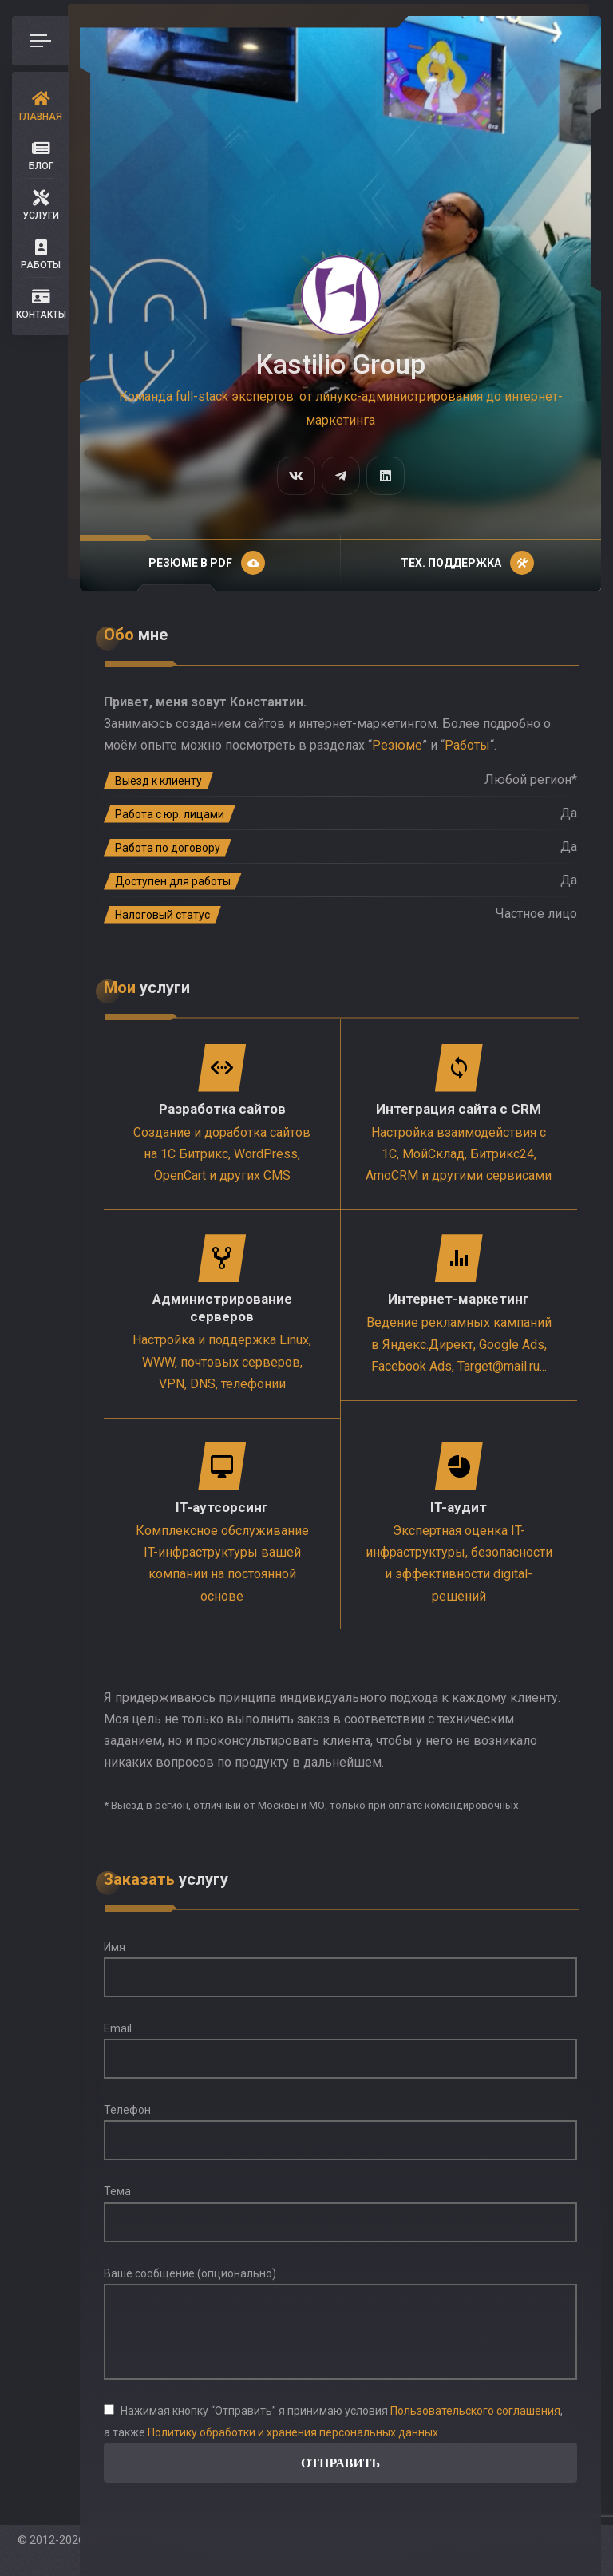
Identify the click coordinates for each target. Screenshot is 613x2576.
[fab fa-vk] (296, 476)
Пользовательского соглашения (475, 2410)
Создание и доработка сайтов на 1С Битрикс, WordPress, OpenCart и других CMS (221, 1154)
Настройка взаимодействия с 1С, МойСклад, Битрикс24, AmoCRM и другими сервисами (459, 1154)
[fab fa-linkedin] (385, 476)
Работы (467, 745)
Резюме (397, 745)
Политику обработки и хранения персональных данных (293, 2432)
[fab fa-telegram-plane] (341, 476)
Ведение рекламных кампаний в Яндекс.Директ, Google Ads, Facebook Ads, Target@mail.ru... (459, 1344)
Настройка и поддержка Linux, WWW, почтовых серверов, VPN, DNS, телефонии (221, 1361)
